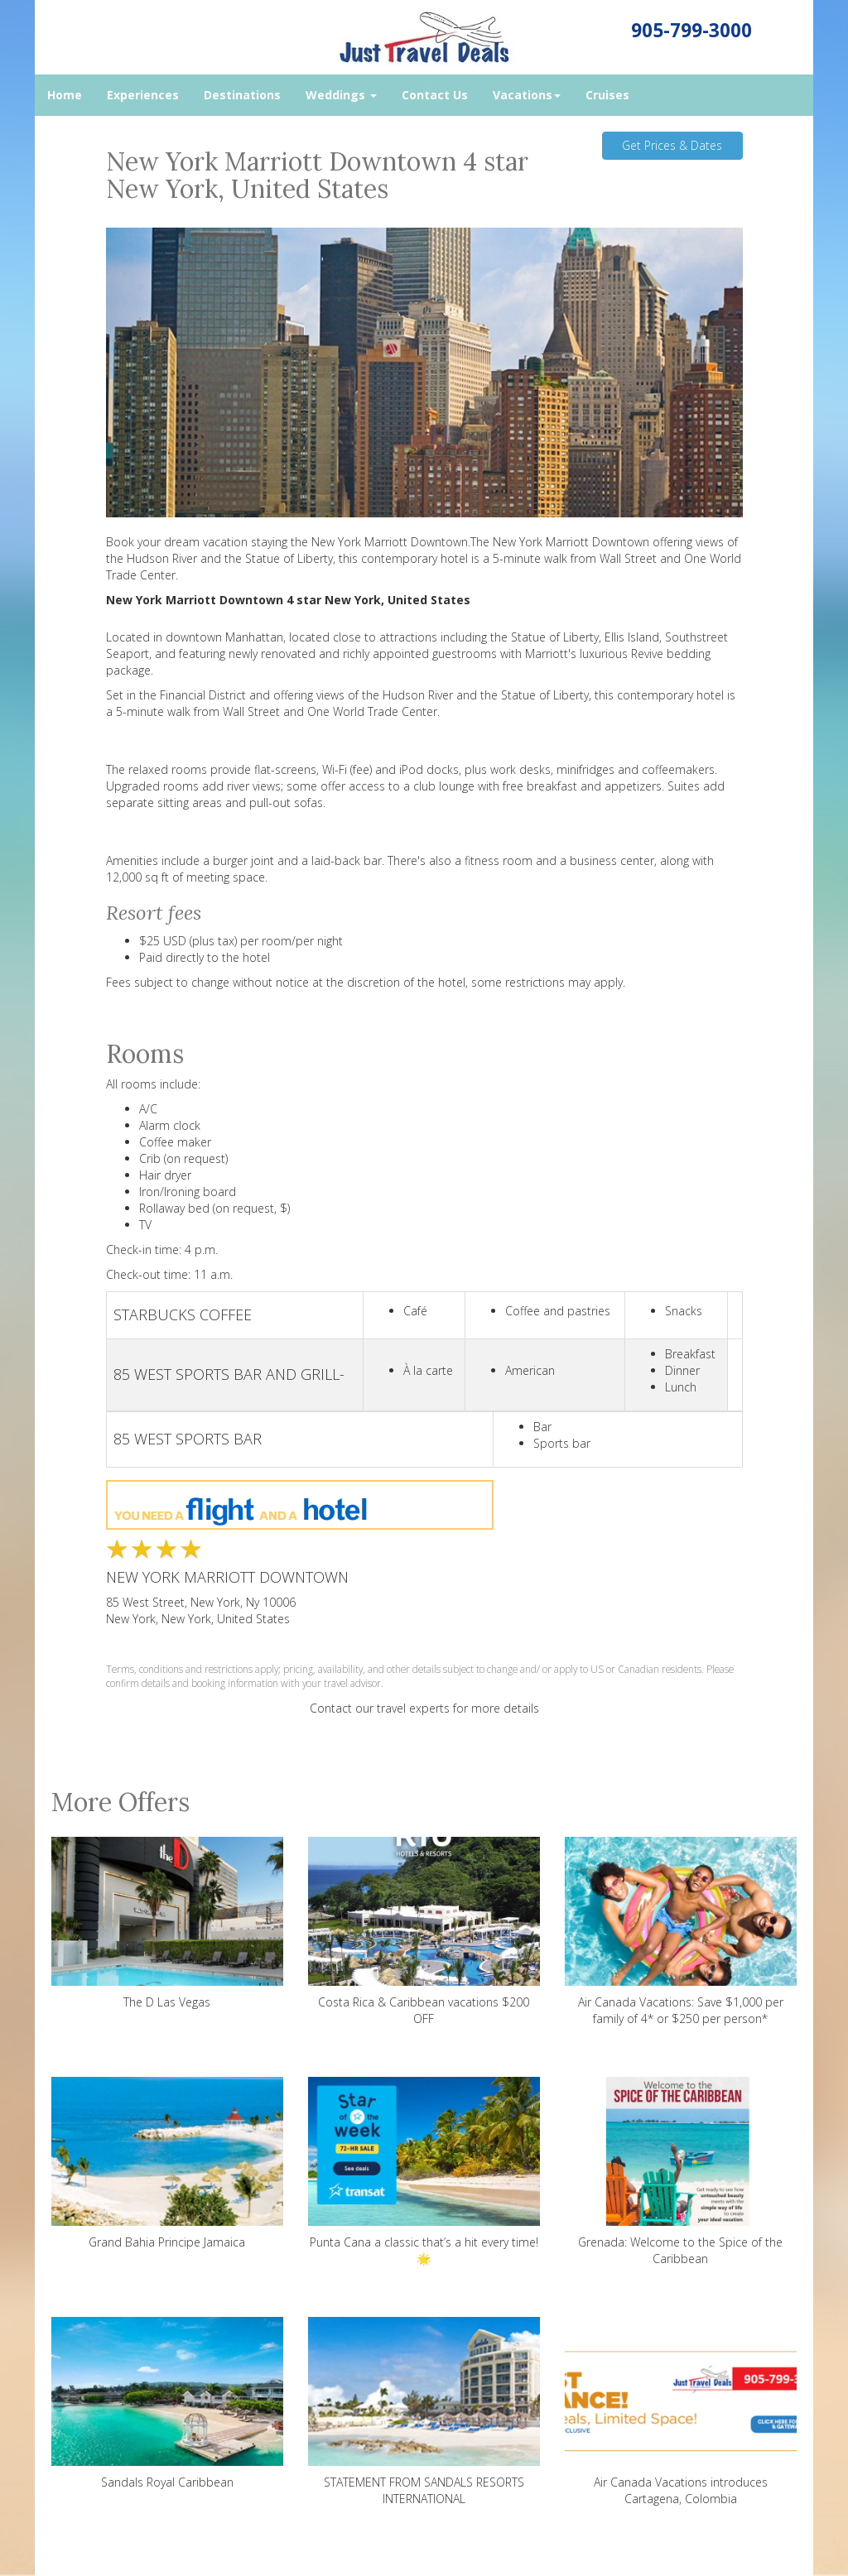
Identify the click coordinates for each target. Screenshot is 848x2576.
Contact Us (435, 95)
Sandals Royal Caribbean (167, 2403)
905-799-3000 (691, 30)
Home (64, 95)
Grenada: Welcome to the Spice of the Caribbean (681, 2171)
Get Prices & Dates (672, 145)
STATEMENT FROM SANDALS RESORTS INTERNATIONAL (424, 2411)
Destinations (242, 95)
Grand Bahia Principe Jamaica (167, 2163)
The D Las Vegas (167, 1923)
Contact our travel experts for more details (424, 1708)
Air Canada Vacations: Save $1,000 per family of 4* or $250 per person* (681, 1931)
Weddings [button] (341, 95)
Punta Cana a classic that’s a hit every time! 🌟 (424, 2171)
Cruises (607, 95)
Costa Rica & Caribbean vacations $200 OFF (424, 1931)
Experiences (143, 95)
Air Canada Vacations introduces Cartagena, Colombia (681, 2411)
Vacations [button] (527, 95)
